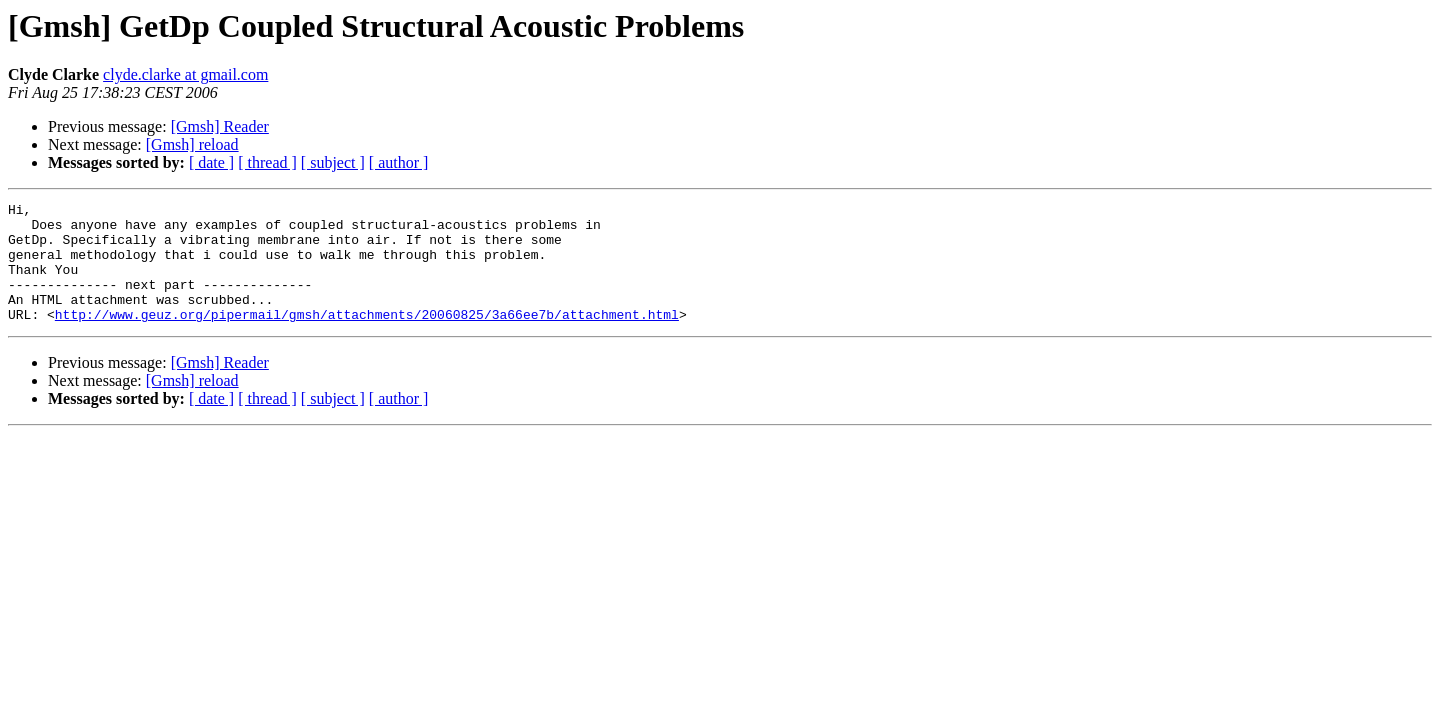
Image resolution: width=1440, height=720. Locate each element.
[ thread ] (267, 162)
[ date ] (211, 162)
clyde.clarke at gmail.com (185, 74)
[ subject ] (333, 162)
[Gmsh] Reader (220, 126)
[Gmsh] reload (192, 144)
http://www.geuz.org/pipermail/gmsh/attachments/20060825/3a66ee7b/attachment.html (367, 338)
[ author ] (399, 162)
